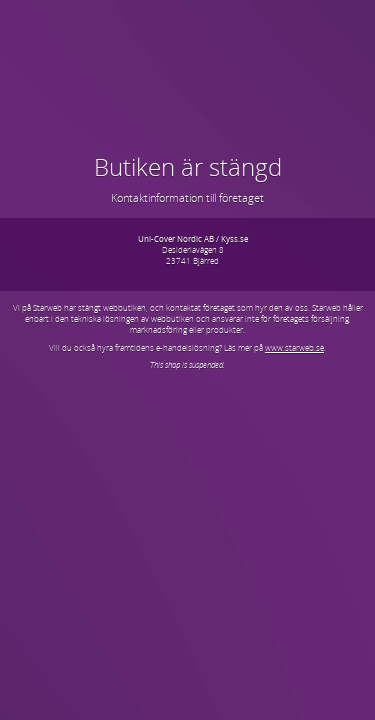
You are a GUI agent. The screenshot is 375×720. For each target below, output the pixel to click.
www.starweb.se (294, 347)
